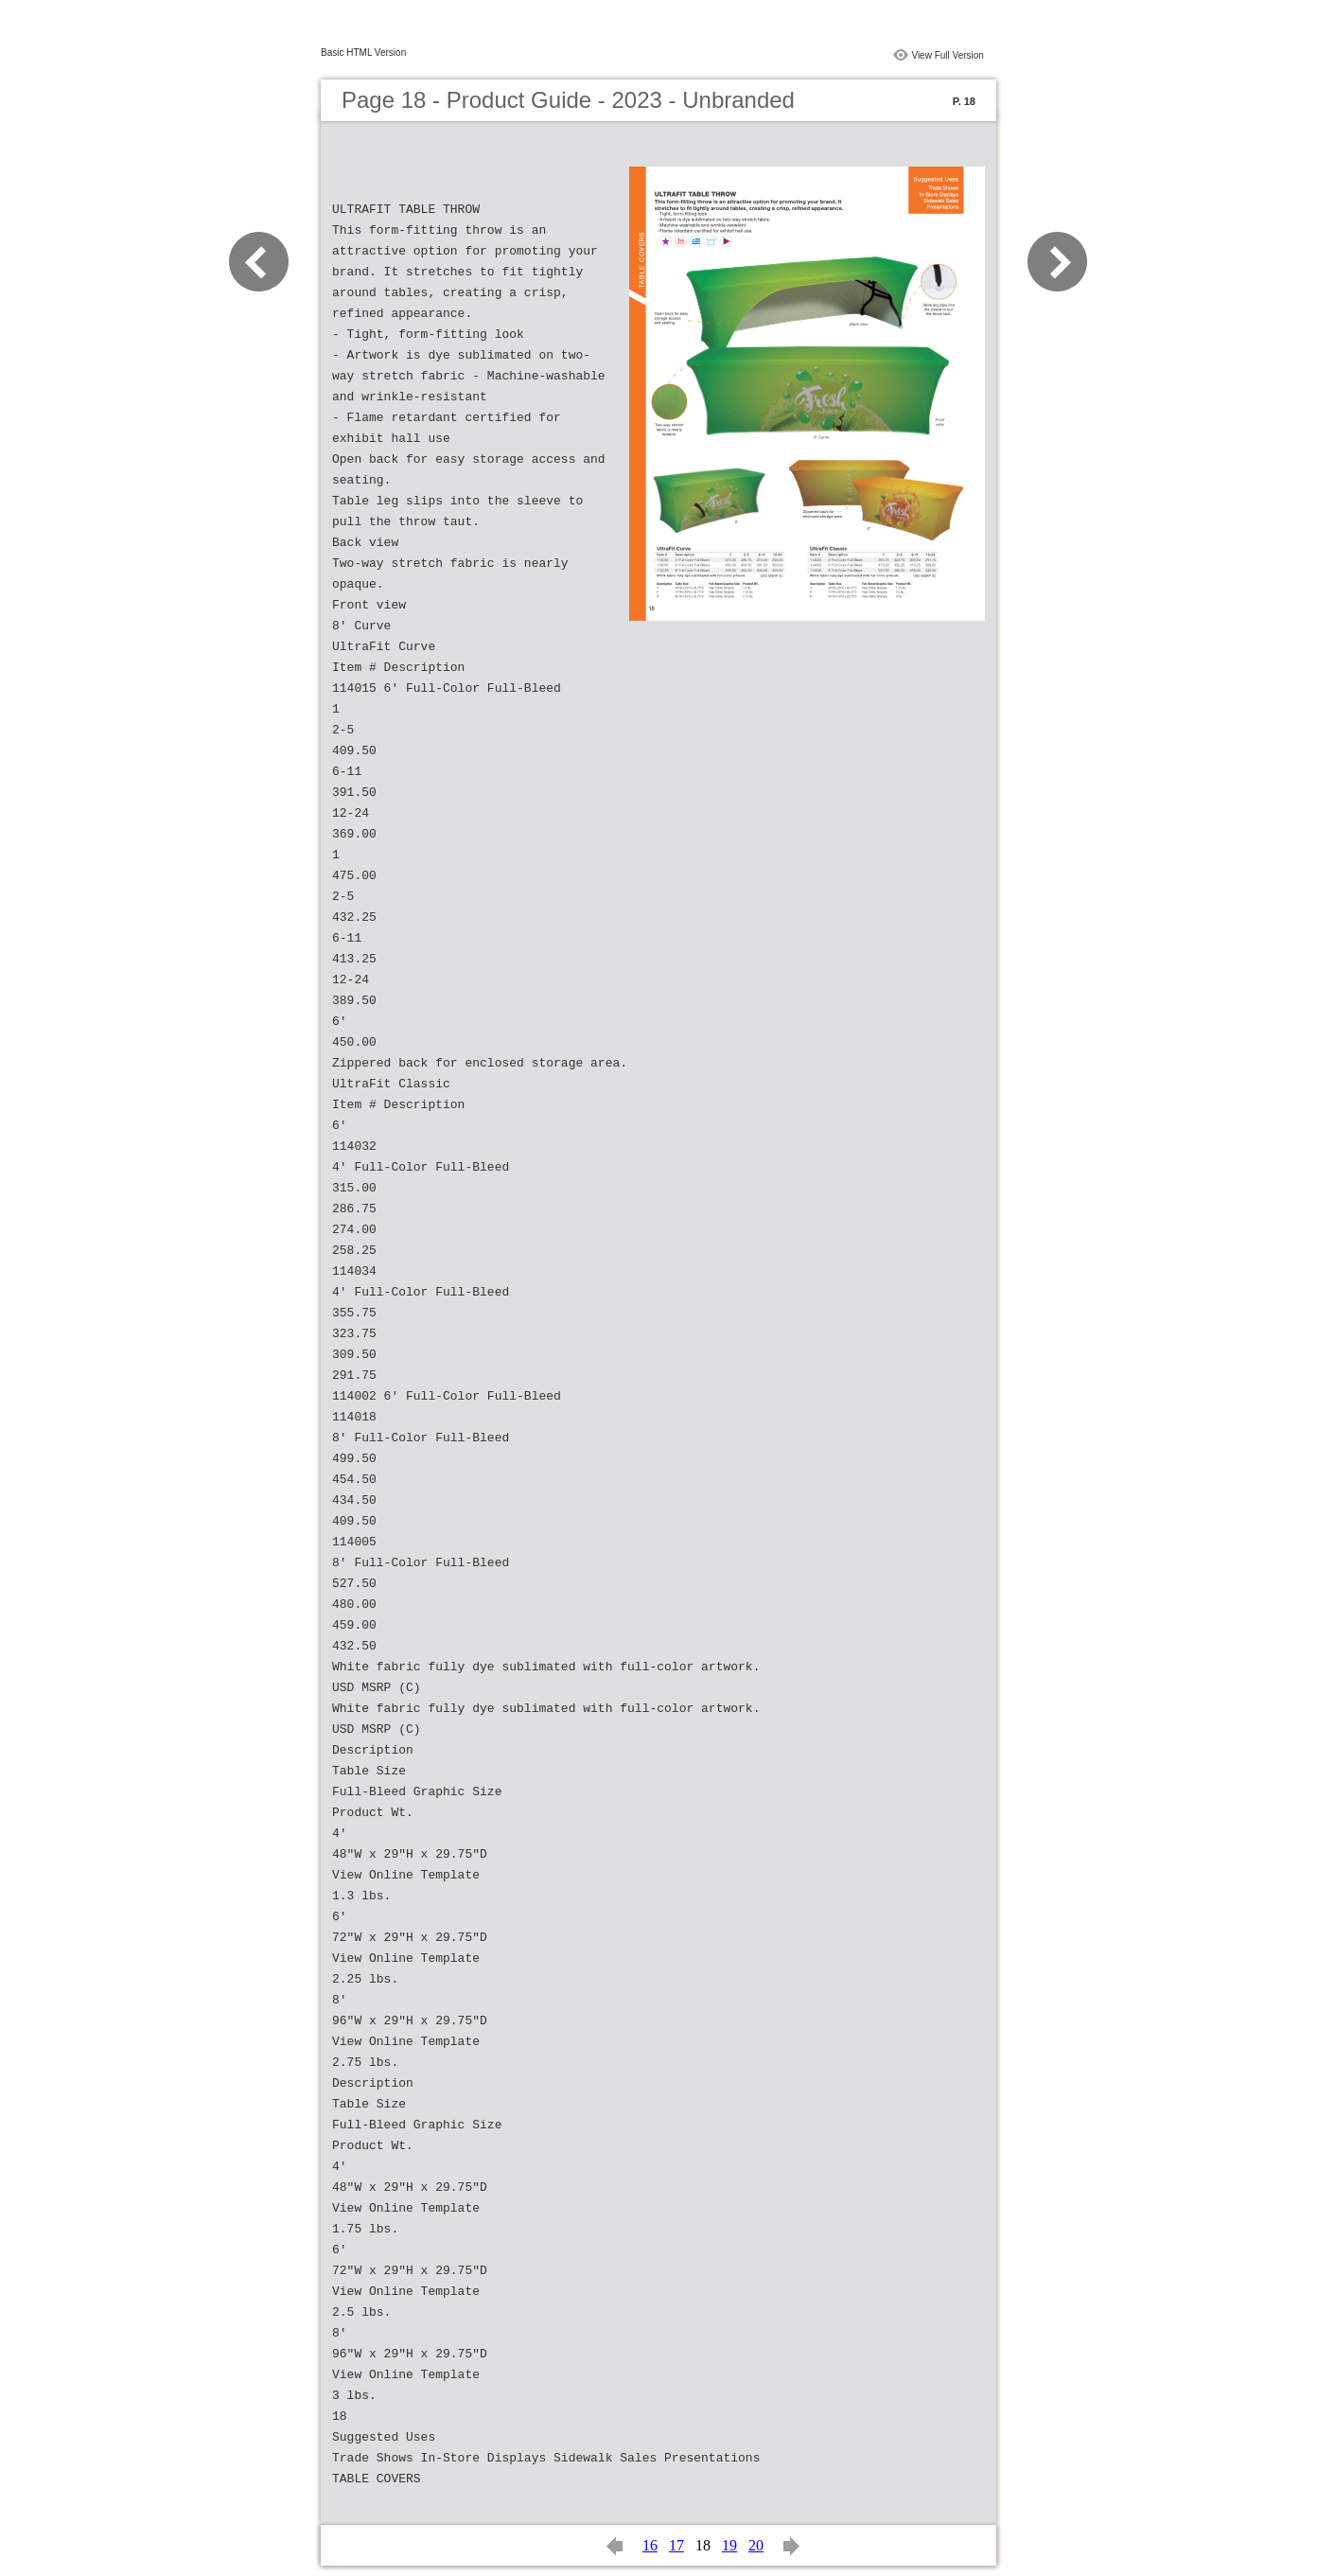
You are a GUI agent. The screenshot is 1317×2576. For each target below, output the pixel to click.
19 (729, 2545)
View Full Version (947, 55)
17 (676, 2545)
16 (650, 2545)
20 (756, 2545)
